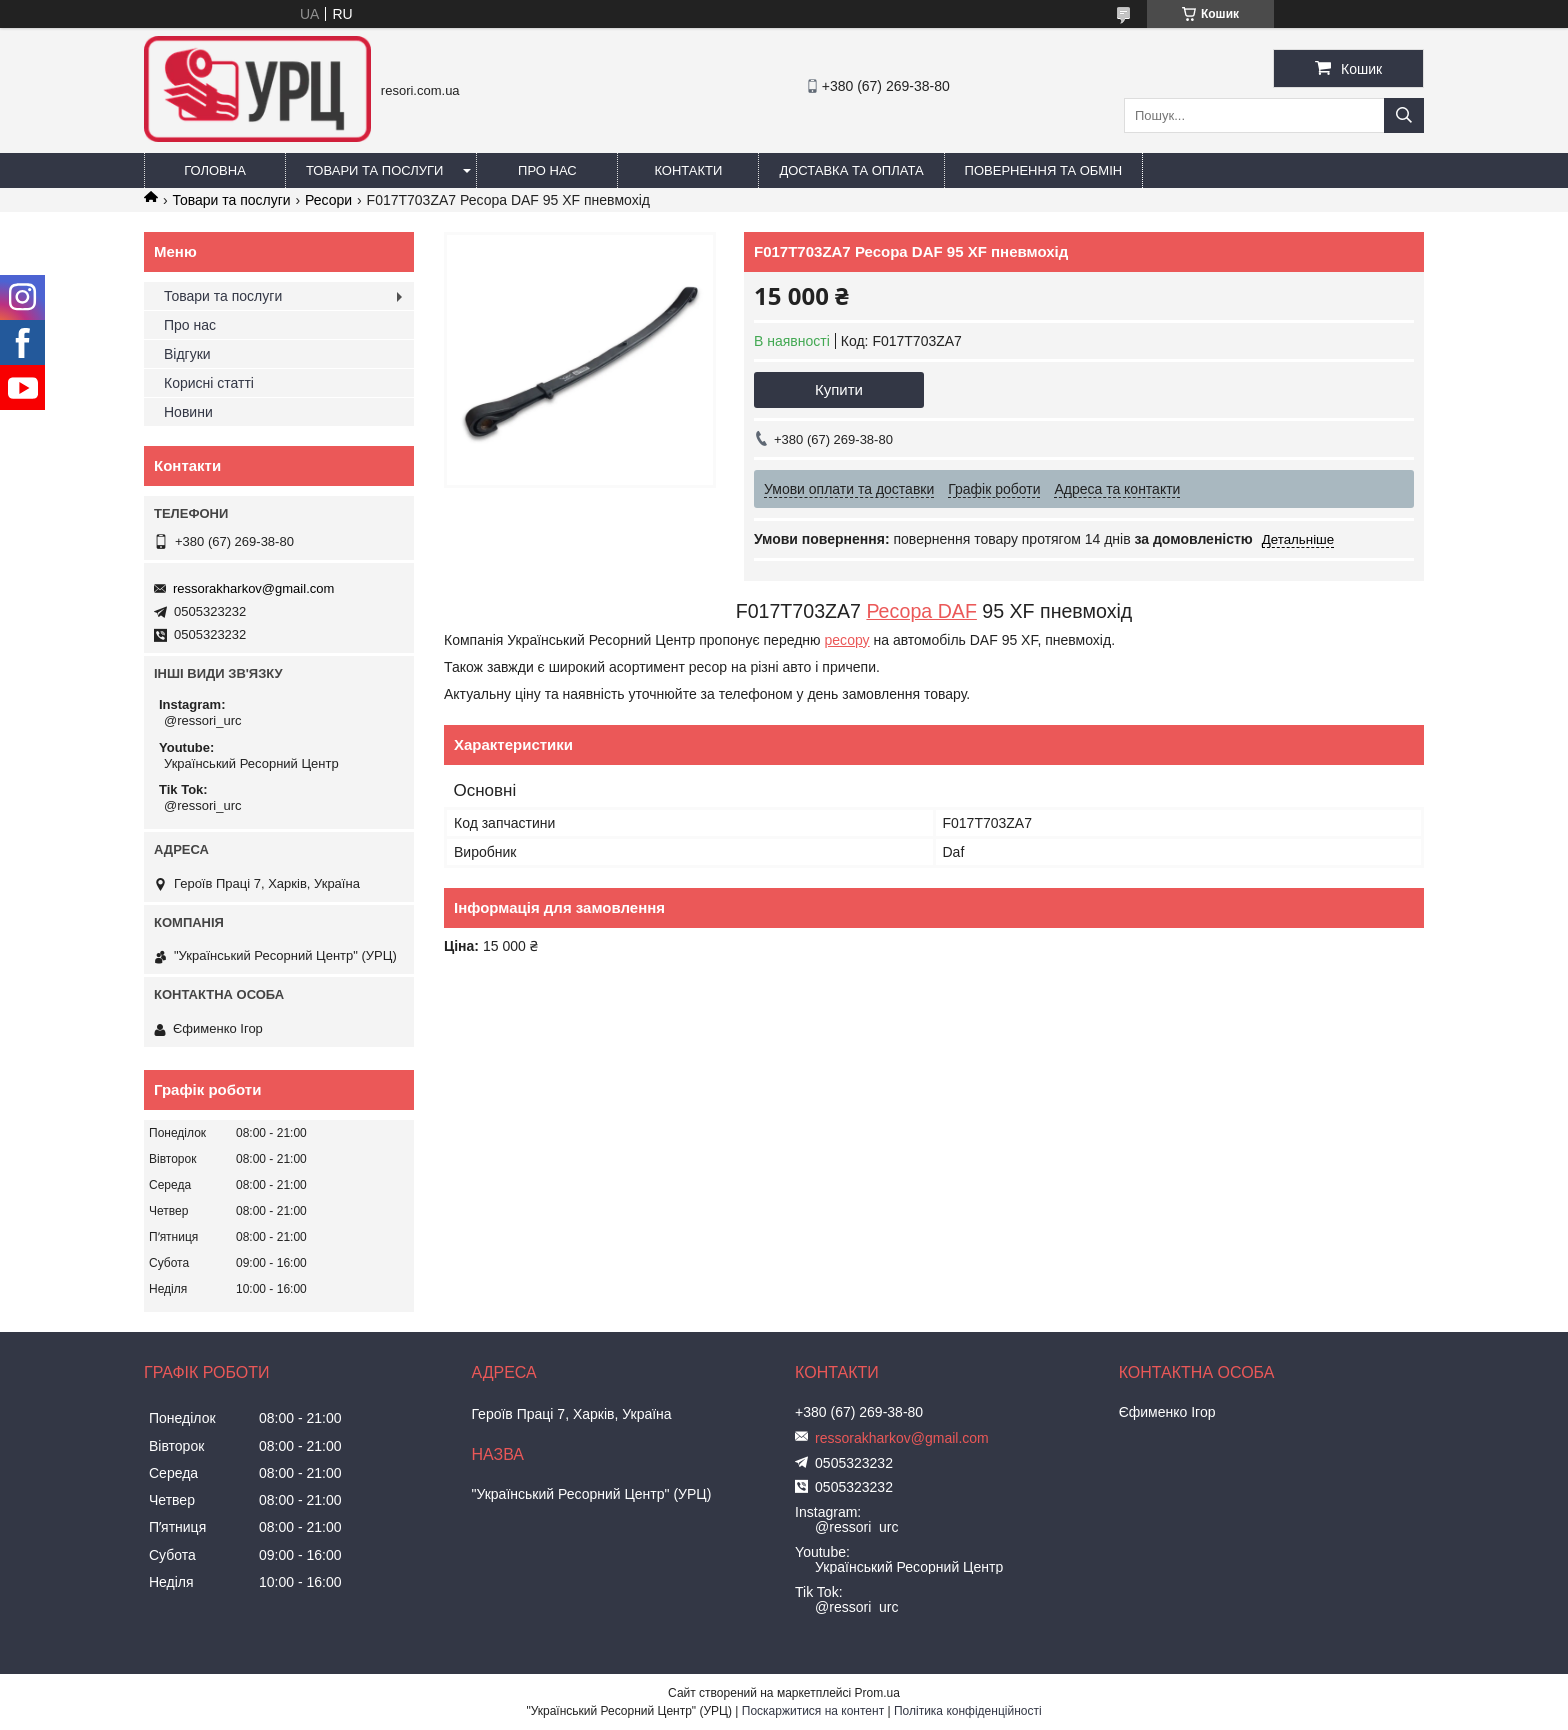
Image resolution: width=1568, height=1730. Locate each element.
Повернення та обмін (1044, 170)
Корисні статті (209, 383)
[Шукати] (1404, 115)
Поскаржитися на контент (813, 1711)
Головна (215, 170)
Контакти (688, 170)
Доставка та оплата (851, 170)
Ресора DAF (921, 611)
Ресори (328, 200)
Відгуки (187, 354)
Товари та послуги (374, 170)
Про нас (547, 170)
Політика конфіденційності (968, 1711)
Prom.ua (877, 1693)
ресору (846, 640)
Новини (188, 412)
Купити (839, 389)
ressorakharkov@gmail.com (253, 588)
